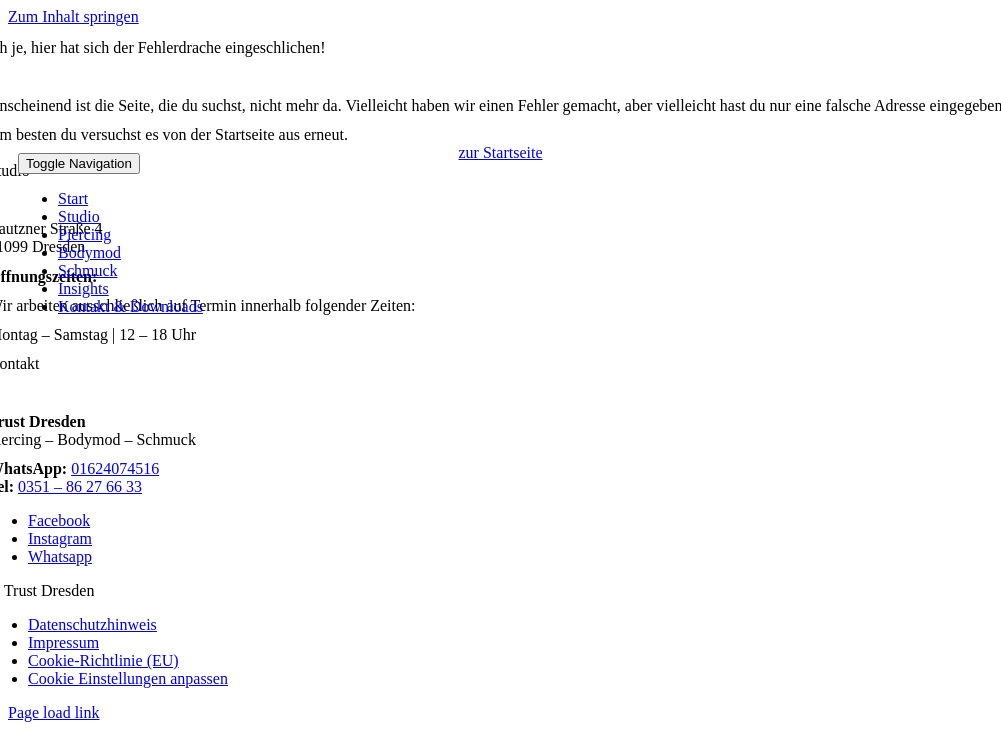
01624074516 (115, 468)
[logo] (218, 143)
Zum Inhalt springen (73, 16)
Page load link (54, 712)
